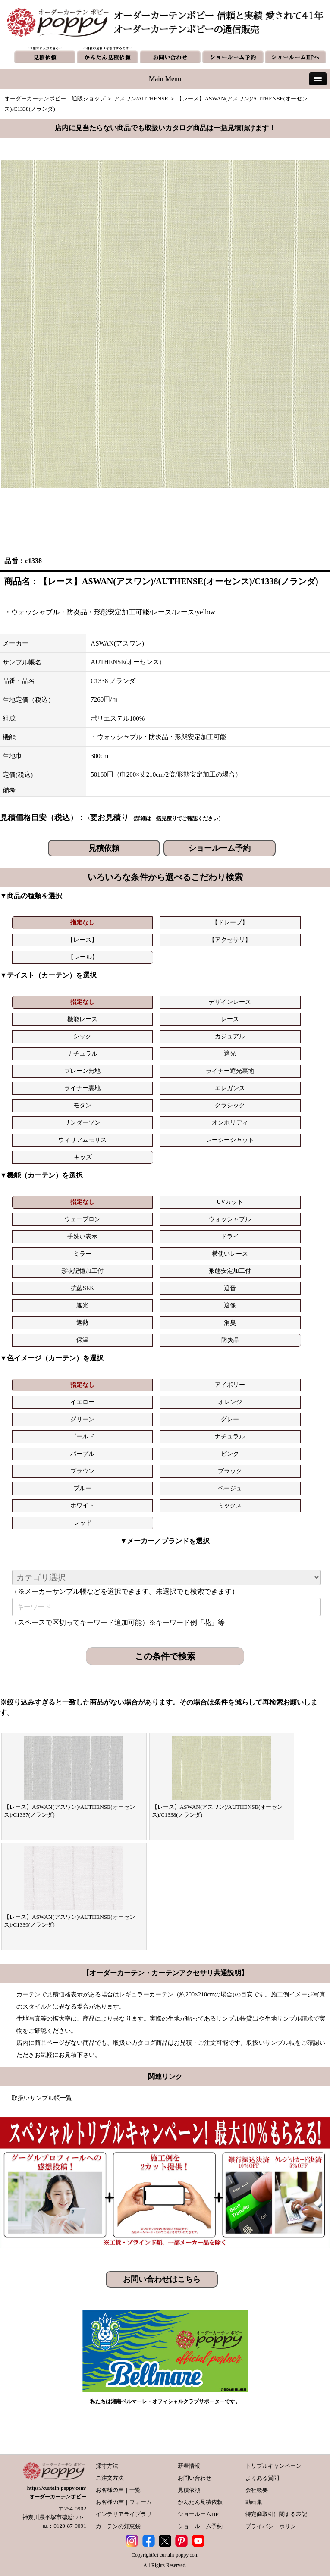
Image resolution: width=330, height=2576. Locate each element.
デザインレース (230, 1002)
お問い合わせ (194, 2478)
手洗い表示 (82, 1236)
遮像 (230, 1305)
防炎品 (230, 1340)
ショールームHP (198, 2514)
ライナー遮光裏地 (230, 1071)
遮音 (230, 1288)
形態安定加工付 (230, 1271)
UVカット (230, 1202)
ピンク (230, 1454)
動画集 (253, 2502)
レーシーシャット (230, 1140)
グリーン (82, 1419)
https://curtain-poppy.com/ (56, 2488)
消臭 (230, 1322)
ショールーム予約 (220, 848)
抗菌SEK (82, 1288)
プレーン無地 (82, 1071)
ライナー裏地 (82, 1088)
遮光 (230, 1053)
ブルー (82, 1488)
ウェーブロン (82, 1219)
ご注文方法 (110, 2478)
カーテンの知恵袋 (118, 2526)
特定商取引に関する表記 (276, 2514)
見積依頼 (103, 848)
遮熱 (82, 1322)
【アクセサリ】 (230, 940)
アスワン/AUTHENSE (141, 98)
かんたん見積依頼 (200, 2502)
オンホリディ (230, 1122)
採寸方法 (107, 2466)
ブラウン (82, 1471)
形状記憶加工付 (82, 1271)
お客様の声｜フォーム (124, 2502)
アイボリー (230, 1385)
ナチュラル (82, 1053)
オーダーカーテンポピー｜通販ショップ (54, 98)
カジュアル (230, 1036)
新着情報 (189, 2466)
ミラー (82, 1253)
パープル (82, 1454)
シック (82, 1036)
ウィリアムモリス (82, 1140)
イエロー (82, 1402)
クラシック (230, 1105)
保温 (82, 1340)
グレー (230, 1419)
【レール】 (83, 957)
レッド (83, 1523)
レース (230, 1019)
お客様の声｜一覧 (118, 2490)
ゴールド (82, 1436)
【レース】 (82, 940)
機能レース (82, 1019)
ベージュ (230, 1488)
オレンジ (230, 1402)
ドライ (230, 1236)
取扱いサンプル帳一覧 (42, 2098)
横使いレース (230, 1253)
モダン (82, 1105)
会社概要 (256, 2490)
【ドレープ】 (230, 922)
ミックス (230, 1505)
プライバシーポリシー (273, 2526)
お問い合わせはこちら (162, 2279)
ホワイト (82, 1505)
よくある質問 (262, 2478)
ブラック (230, 1471)
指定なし (82, 922)
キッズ (83, 1157)
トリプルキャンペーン (273, 2466)
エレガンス (230, 1088)
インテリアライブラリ (124, 2514)
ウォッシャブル (230, 1219)
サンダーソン (82, 1122)
